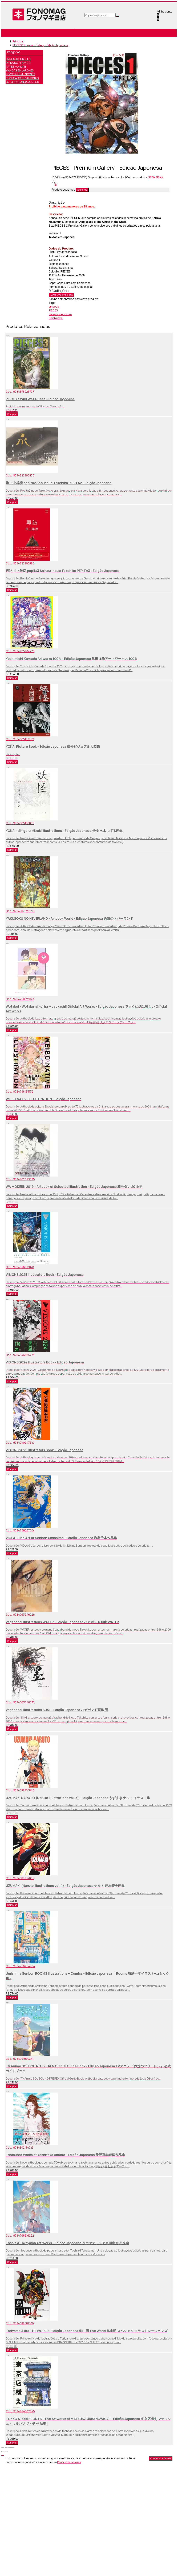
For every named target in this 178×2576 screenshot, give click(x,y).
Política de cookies (69, 2462)
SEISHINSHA (155, 177)
